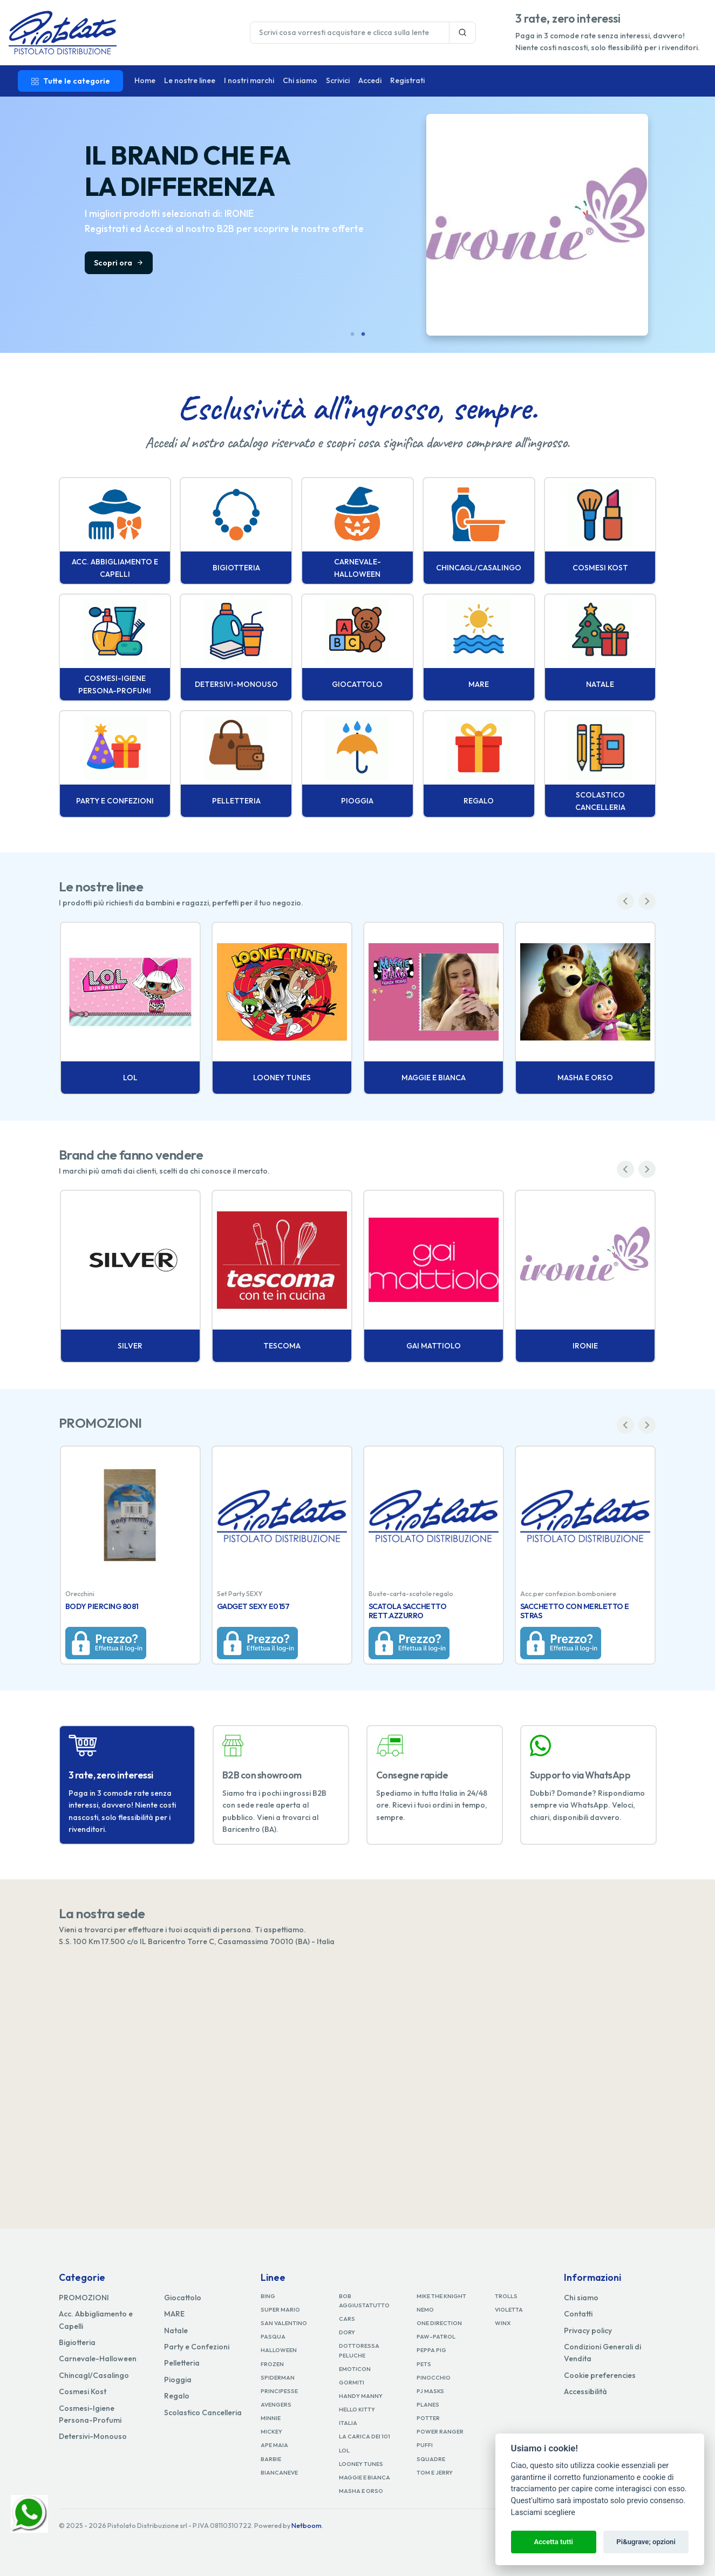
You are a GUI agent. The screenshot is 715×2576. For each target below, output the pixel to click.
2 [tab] (363, 334)
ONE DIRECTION (439, 2323)
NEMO (425, 2309)
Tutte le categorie (70, 81)
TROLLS (506, 2296)
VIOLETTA (509, 2309)
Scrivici (338, 80)
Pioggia (178, 2379)
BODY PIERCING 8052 (102, 1606)
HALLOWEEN (279, 2350)
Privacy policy (588, 2330)
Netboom (306, 2526)
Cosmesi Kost (82, 2391)
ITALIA (348, 2423)
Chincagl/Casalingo (94, 2375)
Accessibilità (585, 2391)
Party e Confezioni (196, 2347)
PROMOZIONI (84, 2297)
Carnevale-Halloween (98, 2358)
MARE (174, 2314)
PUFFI (425, 2445)
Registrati (407, 80)
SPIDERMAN (278, 2377)
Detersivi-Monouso (93, 2436)
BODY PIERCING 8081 (405, 1606)
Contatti (578, 2314)
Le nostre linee (189, 80)
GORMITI (351, 2382)
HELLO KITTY (357, 2409)
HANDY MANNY (361, 2396)
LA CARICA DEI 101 (364, 2436)
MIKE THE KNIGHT (441, 2296)
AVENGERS (276, 2404)
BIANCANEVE (279, 2472)
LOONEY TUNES (361, 2464)
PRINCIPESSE (279, 2391)
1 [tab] (352, 334)
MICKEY (271, 2431)
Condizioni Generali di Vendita (602, 2352)
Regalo (176, 2396)
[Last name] (350, 33)
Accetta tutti (553, 2542)
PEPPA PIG (431, 2350)
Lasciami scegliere (543, 2512)
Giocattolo (182, 2297)
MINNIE (271, 2418)
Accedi (370, 80)
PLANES (428, 2404)
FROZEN (272, 2364)
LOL (344, 2450)
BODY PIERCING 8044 (254, 1606)
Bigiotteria (77, 2342)
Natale (176, 2330)
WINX (502, 2323)
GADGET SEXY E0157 (556, 1606)
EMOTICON (355, 2369)
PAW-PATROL (436, 2336)
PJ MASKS (430, 2391)
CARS (347, 2318)
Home (144, 80)
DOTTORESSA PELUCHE (359, 2350)
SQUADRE (431, 2459)
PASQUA (273, 2336)
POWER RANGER (440, 2431)
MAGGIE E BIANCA (364, 2477)
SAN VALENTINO (284, 2323)
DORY (347, 2332)
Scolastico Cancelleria (203, 2412)
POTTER (428, 2418)
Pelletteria (182, 2363)
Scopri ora (675, 263)
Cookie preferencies (600, 2375)
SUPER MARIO (280, 2309)
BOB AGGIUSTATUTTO (364, 2300)
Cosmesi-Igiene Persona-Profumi (90, 2414)
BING (268, 2296)
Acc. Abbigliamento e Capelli (96, 2319)
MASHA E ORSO (361, 2491)
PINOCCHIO (434, 2377)
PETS (424, 2364)
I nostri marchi (249, 80)
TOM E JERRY (435, 2472)
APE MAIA (274, 2445)
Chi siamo (300, 80)
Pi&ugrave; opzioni (646, 2542)
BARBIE (271, 2459)
